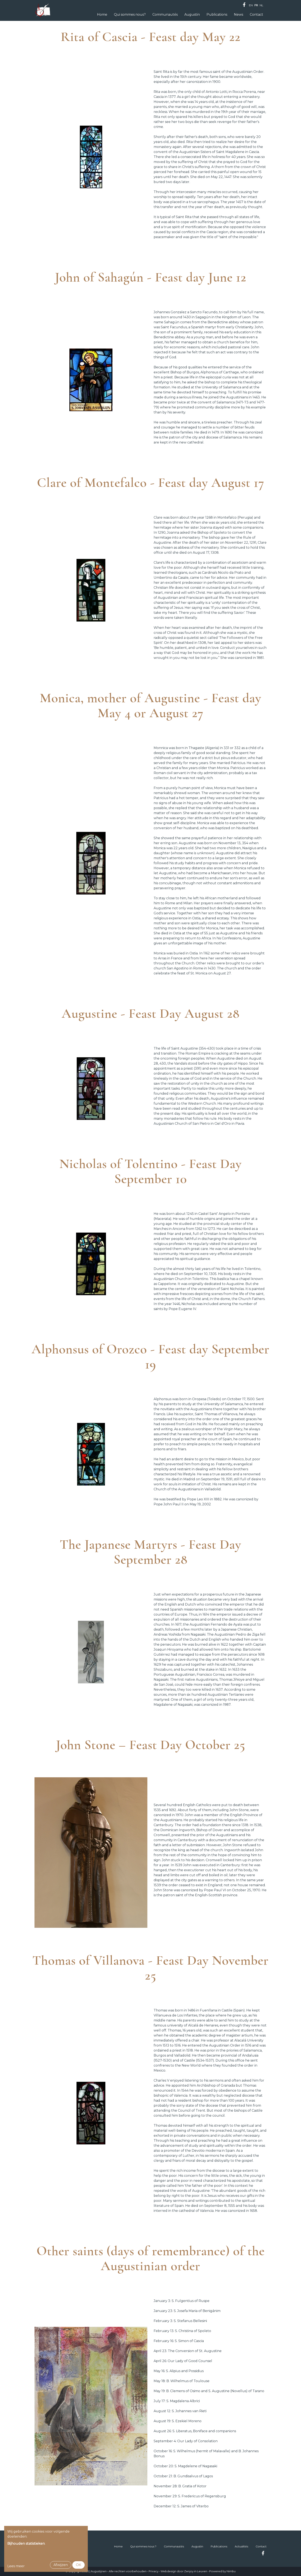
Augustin (192, 14)
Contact (256, 14)
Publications (217, 14)
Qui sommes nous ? (143, 2546)
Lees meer (16, 2566)
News (238, 14)
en (251, 5)
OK (78, 2565)
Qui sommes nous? (130, 14)
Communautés (165, 14)
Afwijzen (61, 2565)
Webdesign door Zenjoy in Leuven (184, 2571)
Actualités (241, 2546)
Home (102, 14)
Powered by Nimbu (222, 2571)
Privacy (153, 2571)
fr (256, 5)
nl (261, 5)
